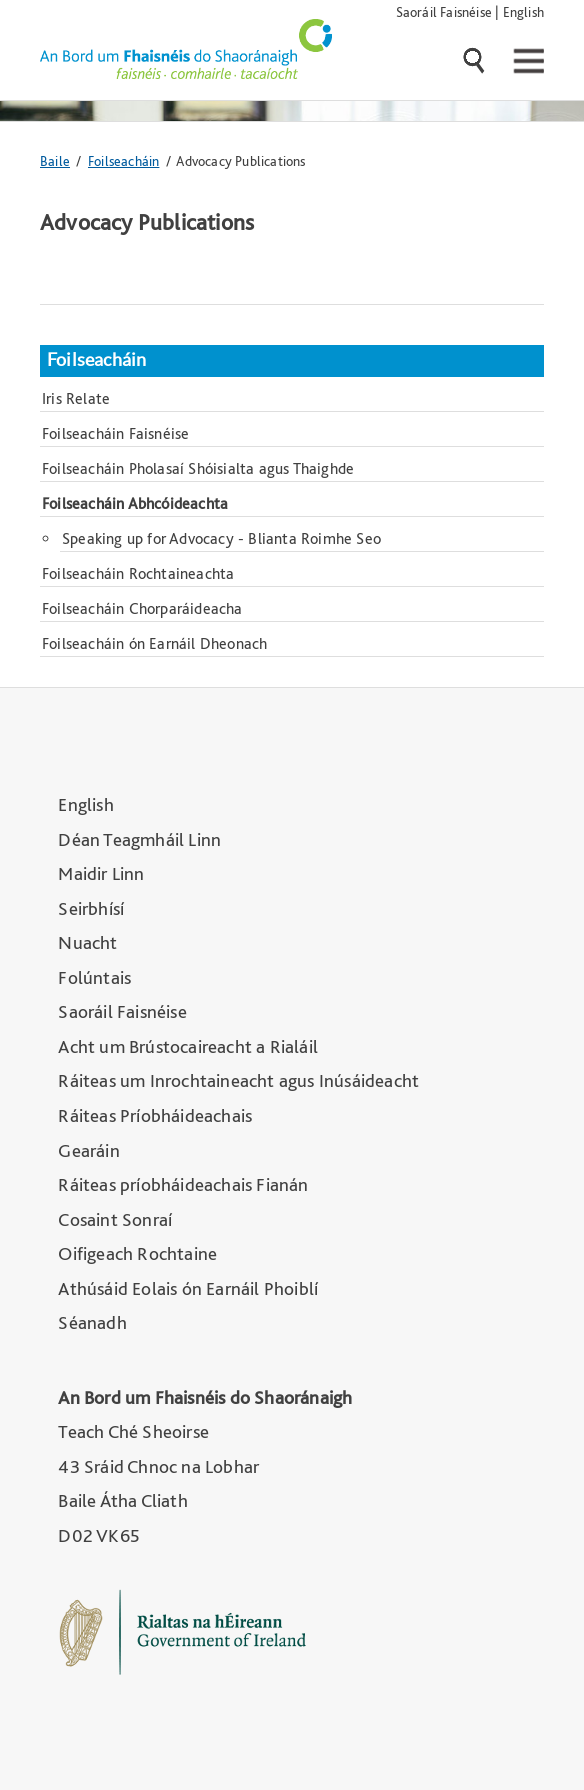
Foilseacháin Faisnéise (115, 433)
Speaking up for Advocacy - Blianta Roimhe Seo (221, 538)
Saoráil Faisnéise (444, 11)
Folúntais (94, 977)
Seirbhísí (91, 908)
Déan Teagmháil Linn (139, 839)
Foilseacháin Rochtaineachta (138, 573)
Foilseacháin (123, 160)
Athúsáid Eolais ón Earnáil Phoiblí (188, 1288)
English (523, 11)
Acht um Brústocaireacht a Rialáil (188, 1046)
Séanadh (92, 1322)
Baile (55, 160)
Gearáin (88, 1150)
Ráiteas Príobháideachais (155, 1115)
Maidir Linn (101, 873)
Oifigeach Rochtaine (137, 1253)
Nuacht (87, 942)
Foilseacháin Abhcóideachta (135, 503)
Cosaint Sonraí (115, 1219)
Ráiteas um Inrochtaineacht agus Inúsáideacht (238, 1080)
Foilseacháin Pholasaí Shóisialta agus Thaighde (198, 468)
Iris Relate (76, 398)
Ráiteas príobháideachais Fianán (183, 1184)
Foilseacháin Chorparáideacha (142, 608)
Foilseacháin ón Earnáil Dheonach (154, 643)
